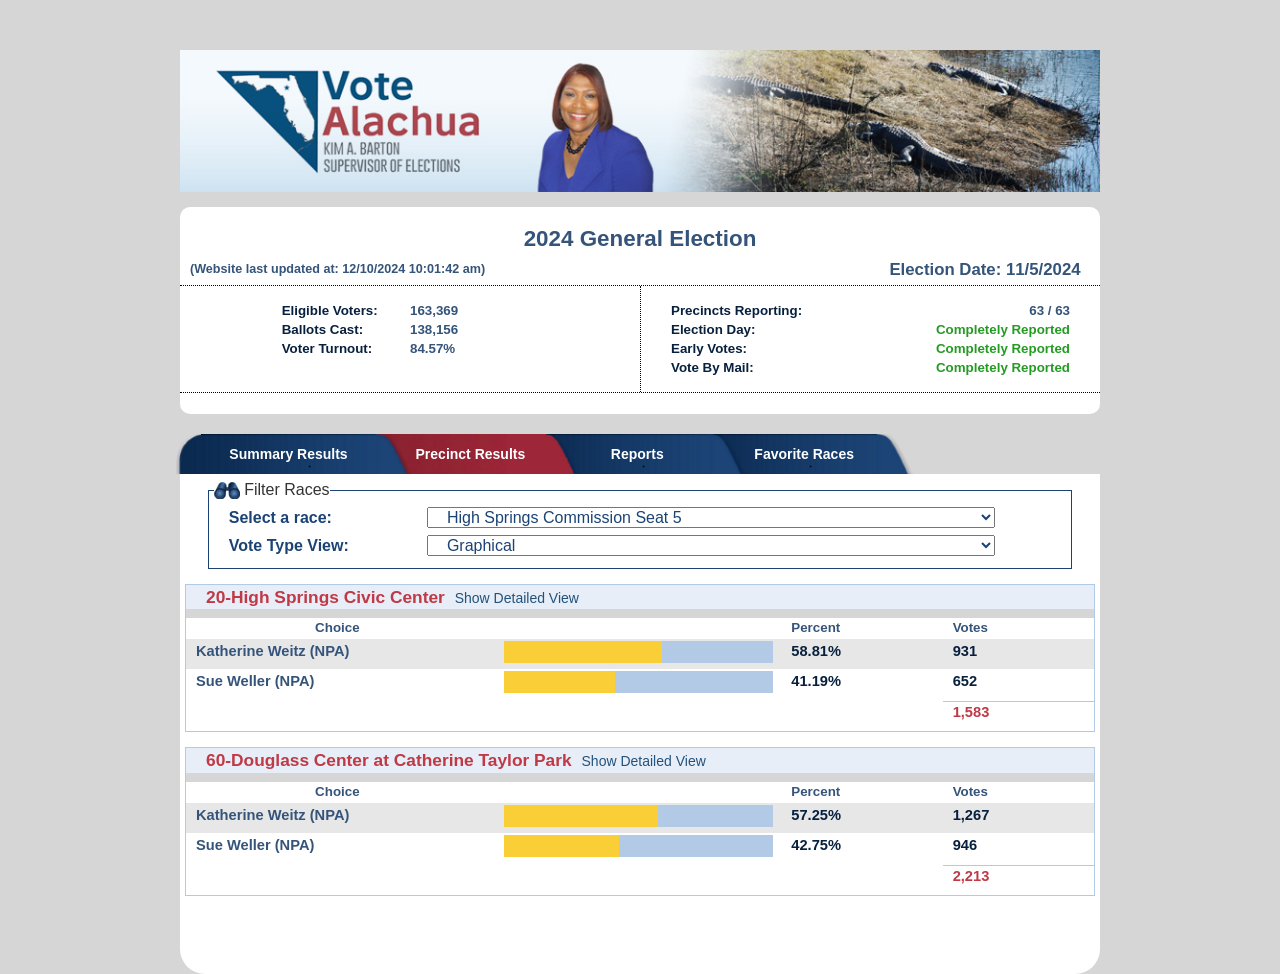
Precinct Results (471, 454)
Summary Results (288, 454)
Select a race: (280, 517)
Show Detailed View (517, 598)
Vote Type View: (289, 545)
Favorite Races (804, 454)
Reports (637, 454)
